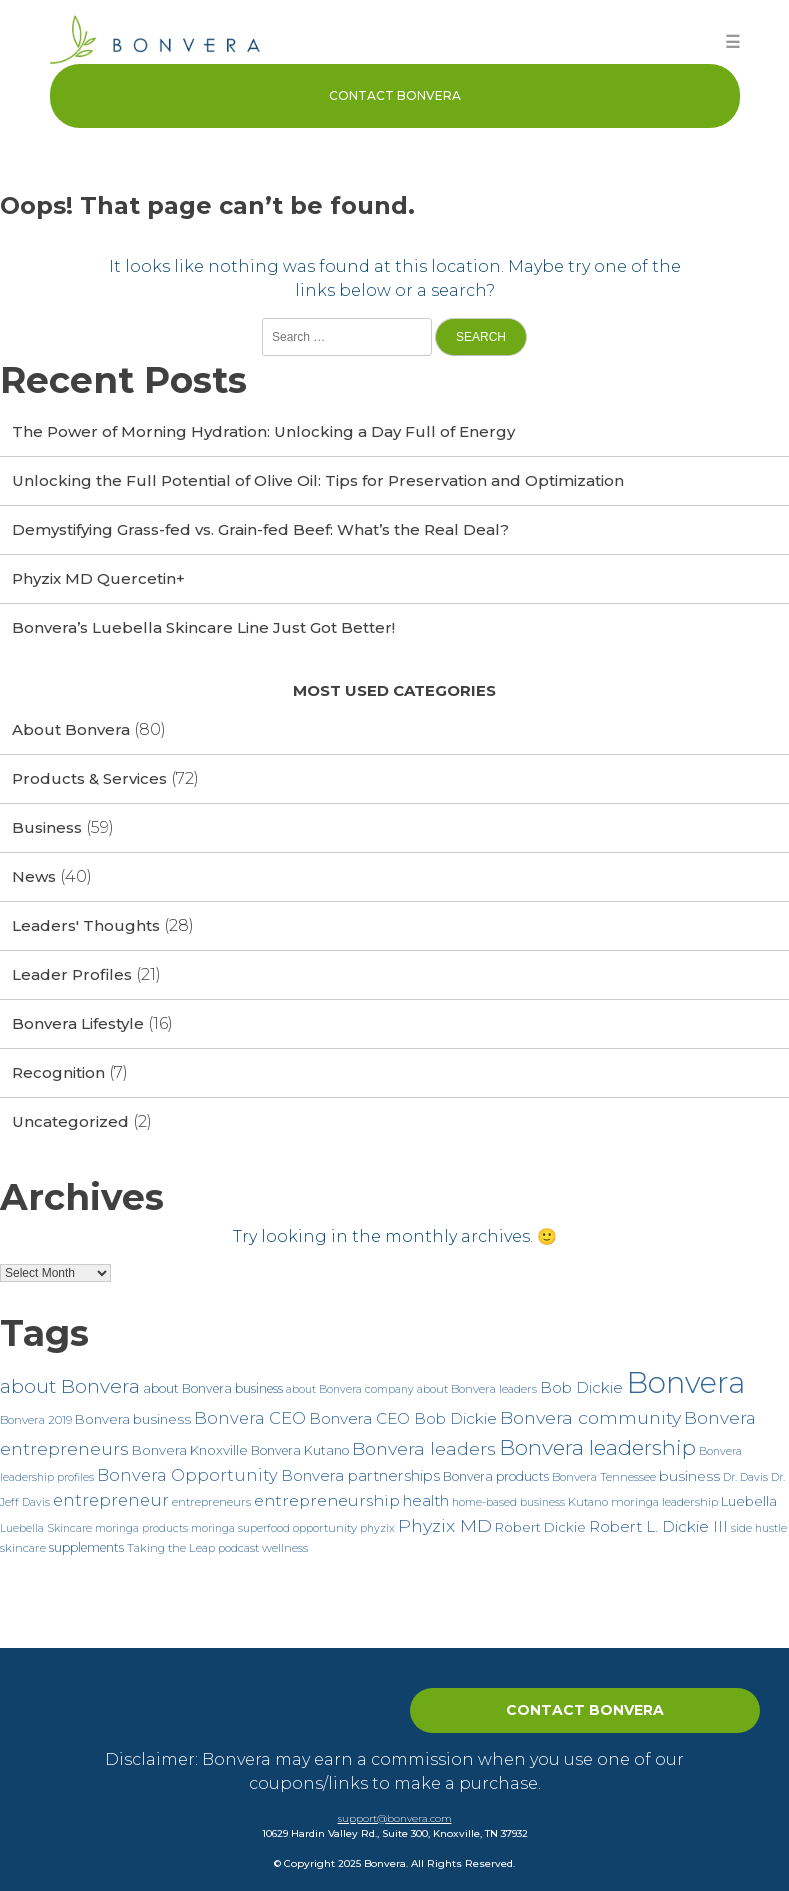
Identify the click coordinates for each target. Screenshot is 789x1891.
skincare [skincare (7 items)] (23, 1548)
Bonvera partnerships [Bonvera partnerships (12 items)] (360, 1475)
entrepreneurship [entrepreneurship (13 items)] (327, 1500)
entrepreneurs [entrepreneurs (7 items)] (211, 1502)
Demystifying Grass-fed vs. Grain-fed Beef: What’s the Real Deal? (260, 529)
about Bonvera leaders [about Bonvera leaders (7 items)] (477, 1389)
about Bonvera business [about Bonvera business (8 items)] (213, 1388)
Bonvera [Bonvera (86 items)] (685, 1382)
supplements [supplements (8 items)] (86, 1547)
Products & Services (89, 778)
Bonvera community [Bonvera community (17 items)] (590, 1417)
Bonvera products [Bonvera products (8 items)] (496, 1476)
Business (47, 827)
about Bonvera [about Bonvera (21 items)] (70, 1386)
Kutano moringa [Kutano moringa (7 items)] (613, 1502)
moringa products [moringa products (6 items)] (141, 1528)
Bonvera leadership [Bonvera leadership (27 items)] (597, 1447)
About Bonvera (71, 729)
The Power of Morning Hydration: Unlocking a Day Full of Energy (263, 431)
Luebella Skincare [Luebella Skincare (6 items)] (46, 1528)
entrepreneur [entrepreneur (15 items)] (111, 1500)
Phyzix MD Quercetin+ (98, 578)
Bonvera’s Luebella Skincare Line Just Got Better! (203, 627)
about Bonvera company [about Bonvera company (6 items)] (350, 1389)
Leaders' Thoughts (86, 925)
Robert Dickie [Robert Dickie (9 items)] (540, 1527)
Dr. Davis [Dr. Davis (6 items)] (745, 1477)
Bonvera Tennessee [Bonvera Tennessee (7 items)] (604, 1477)
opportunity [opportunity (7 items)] (325, 1528)
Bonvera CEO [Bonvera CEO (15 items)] (250, 1418)
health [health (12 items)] (426, 1500)
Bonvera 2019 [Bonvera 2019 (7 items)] (36, 1420)
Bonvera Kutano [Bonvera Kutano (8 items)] (300, 1450)
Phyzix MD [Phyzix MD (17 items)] (445, 1525)
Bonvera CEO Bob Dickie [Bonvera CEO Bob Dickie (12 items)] (403, 1418)
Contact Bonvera (395, 95)
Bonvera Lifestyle (78, 1023)
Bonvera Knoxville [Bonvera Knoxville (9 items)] (190, 1450)
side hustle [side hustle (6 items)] (759, 1528)
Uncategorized (70, 1121)
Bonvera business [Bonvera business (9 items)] (133, 1419)
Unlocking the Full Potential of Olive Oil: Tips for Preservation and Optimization (318, 480)
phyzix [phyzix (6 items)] (377, 1528)
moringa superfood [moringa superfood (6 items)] (240, 1528)
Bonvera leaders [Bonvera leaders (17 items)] (424, 1448)
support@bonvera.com (395, 1818)
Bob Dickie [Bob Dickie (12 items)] (581, 1387)
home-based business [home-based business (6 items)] (508, 1502)
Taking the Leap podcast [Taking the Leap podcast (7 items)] (193, 1548)
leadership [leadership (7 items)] (690, 1502)
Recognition (58, 1072)
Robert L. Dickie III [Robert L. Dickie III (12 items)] (658, 1526)
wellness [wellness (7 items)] (285, 1548)
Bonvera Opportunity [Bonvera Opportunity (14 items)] (187, 1475)
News (34, 876)
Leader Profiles (72, 974)
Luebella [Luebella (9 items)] (749, 1501)
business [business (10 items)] (689, 1476)
